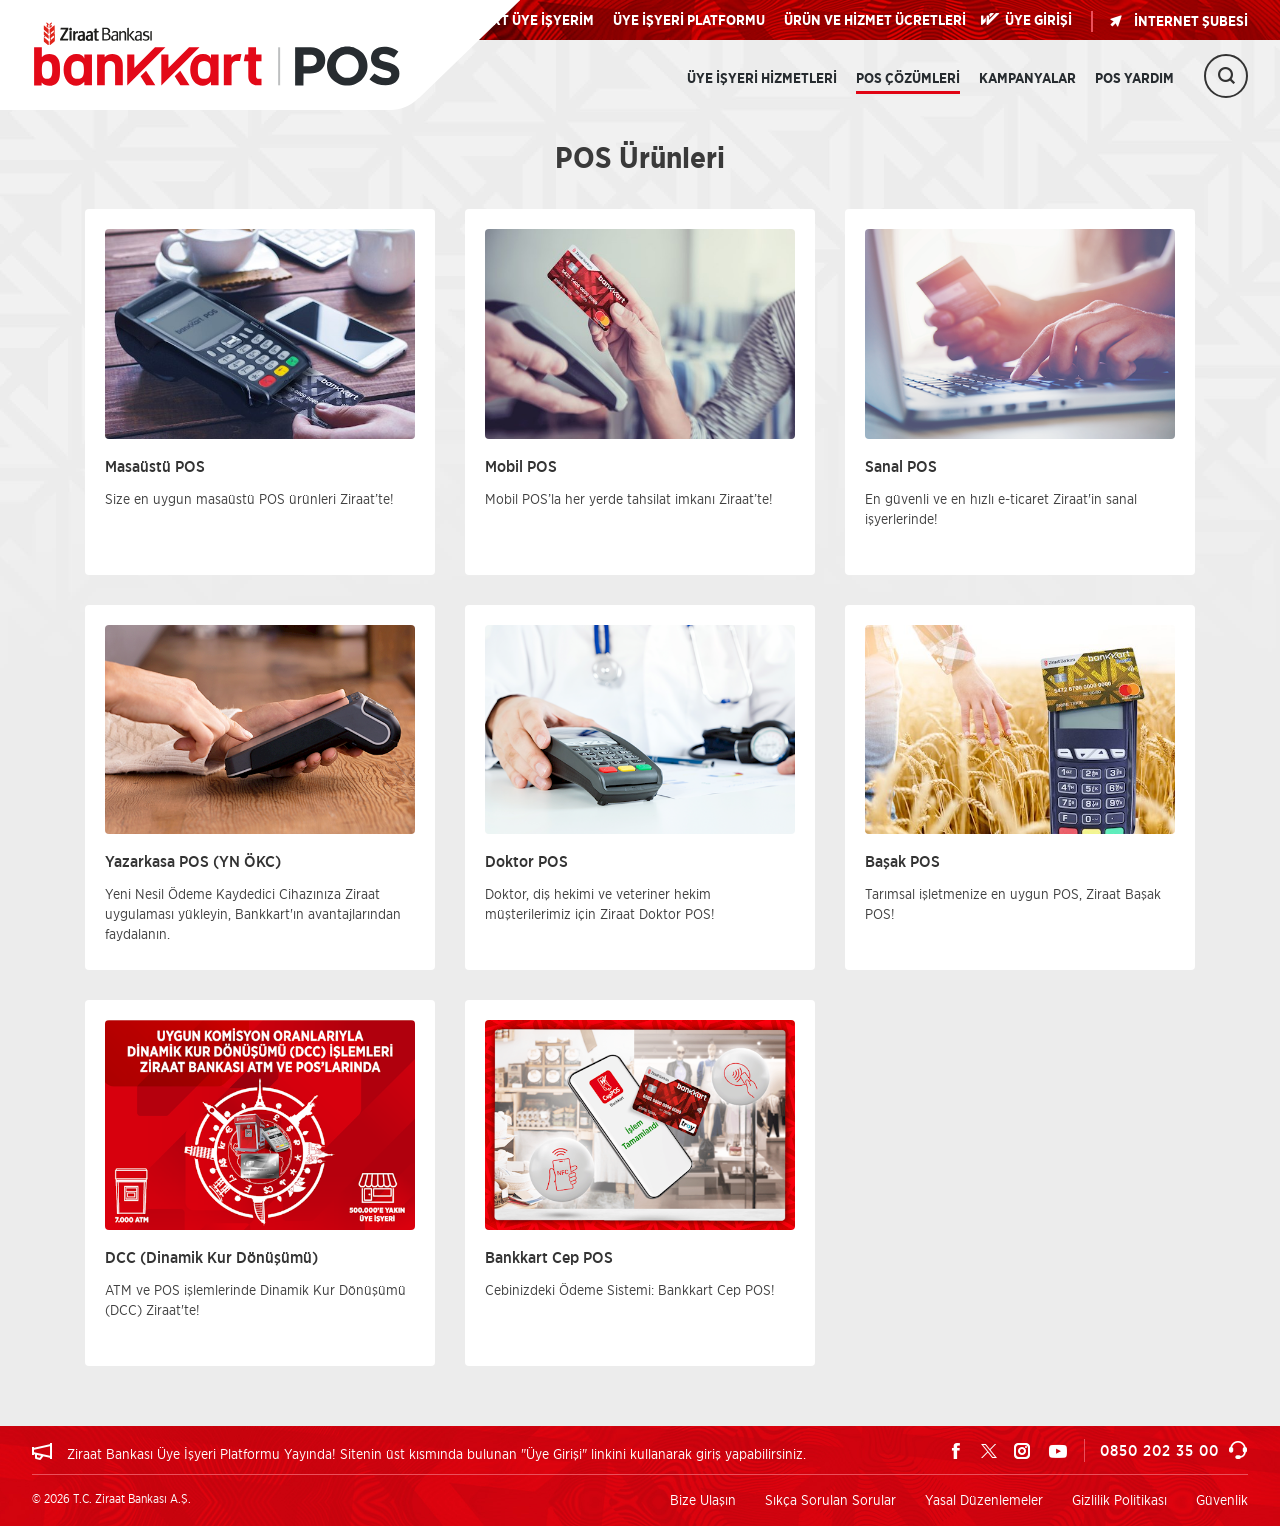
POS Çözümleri (908, 79)
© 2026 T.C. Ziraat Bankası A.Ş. (111, 1498)
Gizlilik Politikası (1119, 1499)
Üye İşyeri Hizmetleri (762, 79)
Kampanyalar (1027, 79)
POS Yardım (1134, 79)
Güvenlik (1222, 1499)
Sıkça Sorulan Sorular (830, 1499)
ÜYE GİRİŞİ (1038, 21)
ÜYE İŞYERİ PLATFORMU (689, 21)
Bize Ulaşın (703, 1499)
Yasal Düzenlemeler (984, 1499)
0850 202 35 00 (1174, 1450)
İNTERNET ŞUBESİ (1178, 21)
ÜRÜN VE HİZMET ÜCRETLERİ (875, 21)
